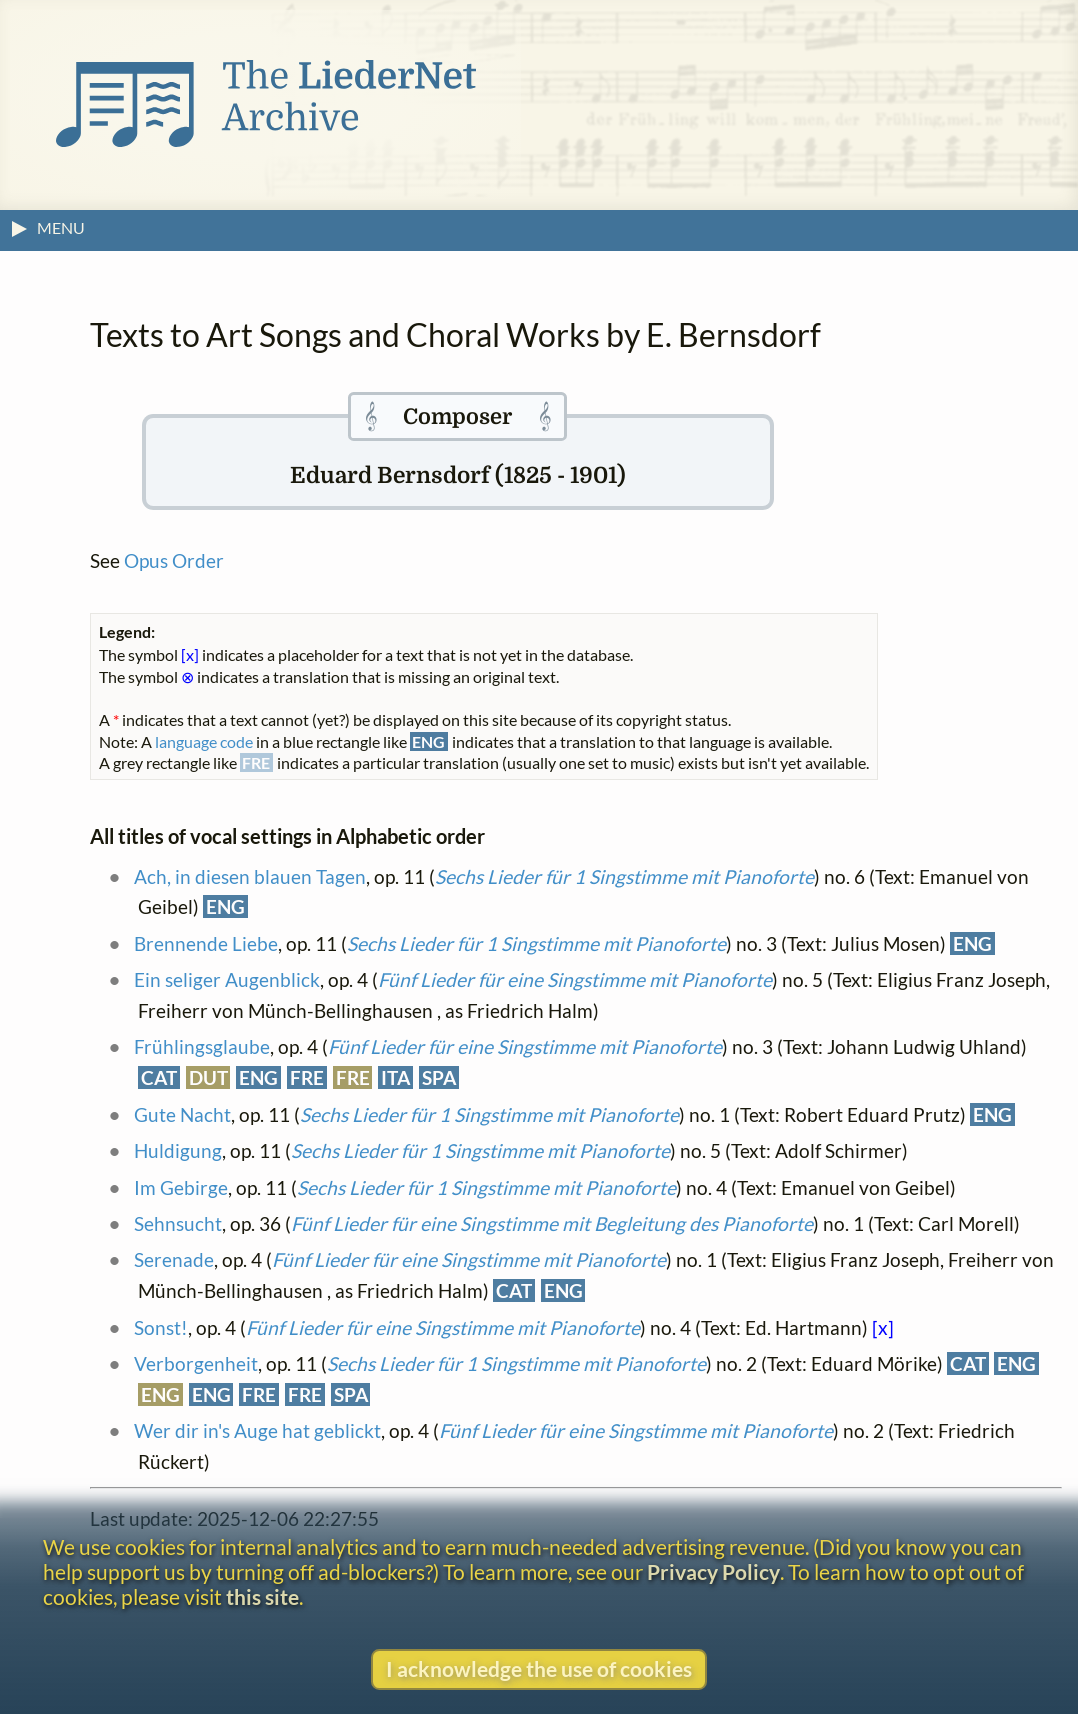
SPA (439, 1077)
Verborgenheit (196, 1363)
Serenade (174, 1259)
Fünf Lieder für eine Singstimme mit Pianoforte (575, 979)
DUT (208, 1077)
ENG (225, 906)
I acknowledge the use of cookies (539, 1668)
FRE (307, 1077)
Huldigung (178, 1150)
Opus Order (174, 560)
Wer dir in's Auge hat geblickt (257, 1430)
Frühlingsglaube (202, 1046)
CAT (159, 1077)
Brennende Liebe (206, 943)
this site (262, 1596)
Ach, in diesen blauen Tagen (250, 876)
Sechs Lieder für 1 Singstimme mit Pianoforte (624, 876)
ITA (395, 1077)
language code (204, 741)
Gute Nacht (182, 1114)
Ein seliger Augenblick (227, 979)
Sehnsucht (178, 1223)
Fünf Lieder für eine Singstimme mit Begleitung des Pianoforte (552, 1223)
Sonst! (161, 1327)
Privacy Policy (713, 1571)
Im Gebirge (181, 1187)
